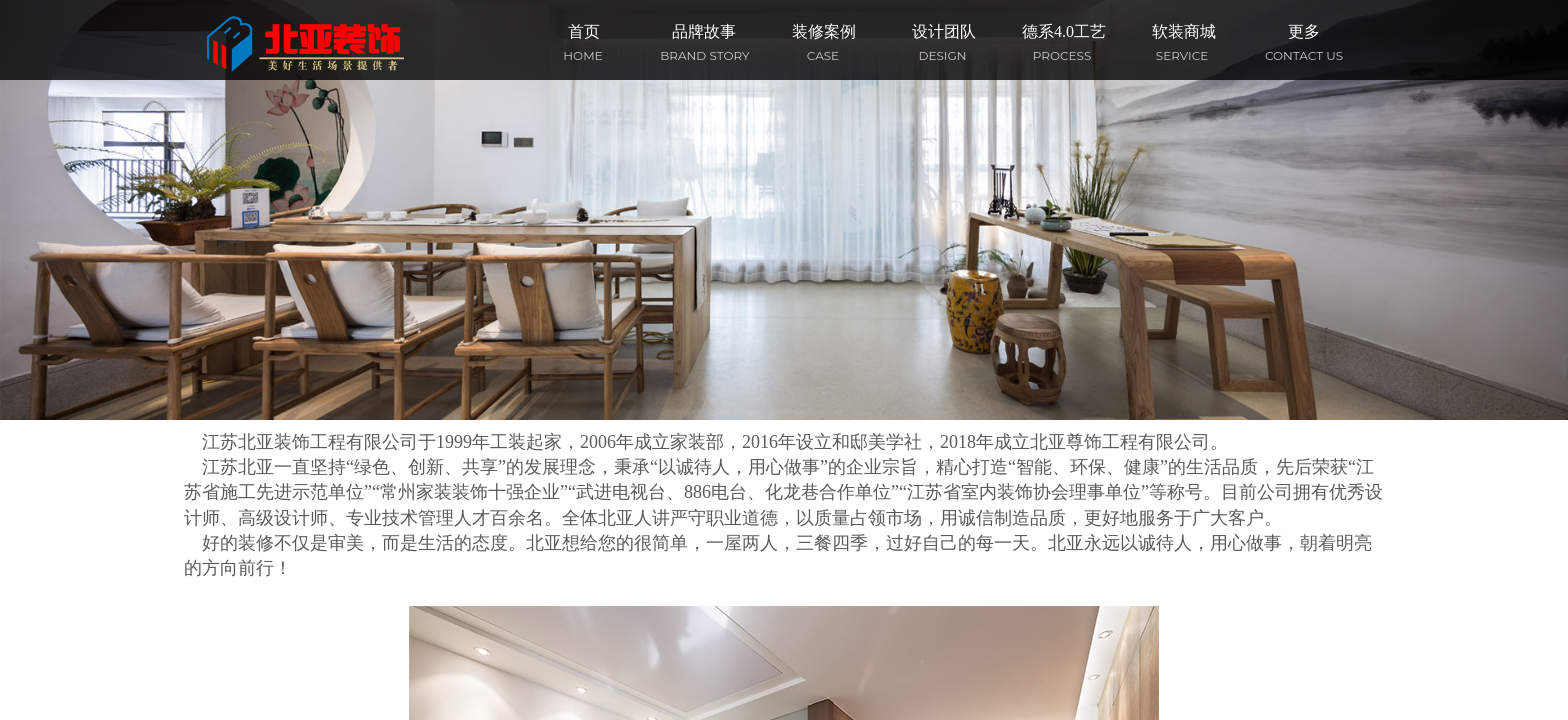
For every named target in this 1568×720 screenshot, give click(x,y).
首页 (584, 31)
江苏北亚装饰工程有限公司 (310, 442)
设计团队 (944, 31)
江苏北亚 (238, 467)
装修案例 (824, 31)
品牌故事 (704, 31)
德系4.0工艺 (1064, 31)
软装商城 (1184, 31)
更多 (1304, 31)
